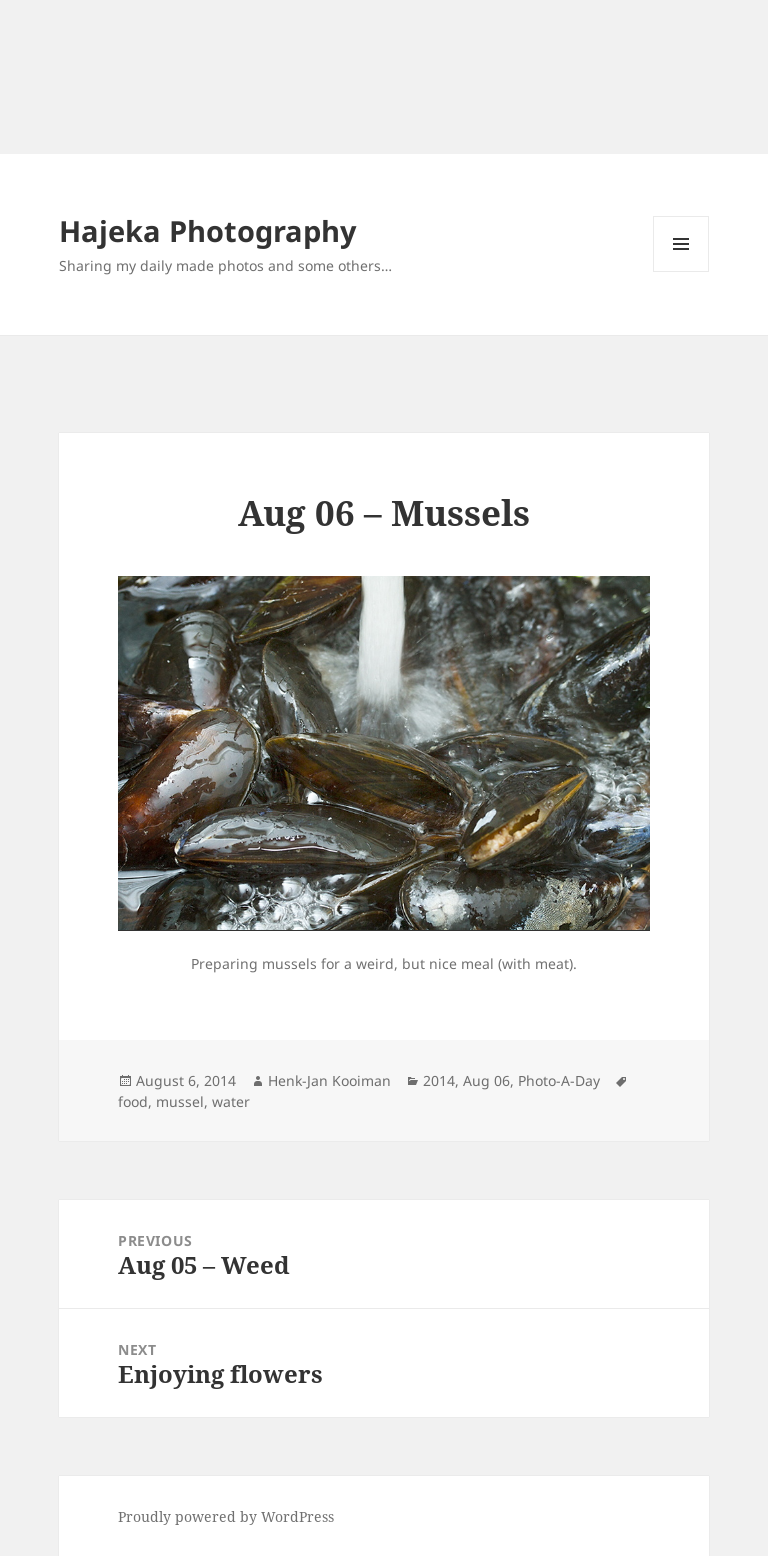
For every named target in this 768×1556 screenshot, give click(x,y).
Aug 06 (486, 1080)
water (231, 1101)
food (133, 1101)
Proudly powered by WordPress (226, 1516)
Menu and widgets (681, 271)
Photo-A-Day (559, 1080)
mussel (180, 1101)
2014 (439, 1080)
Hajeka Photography (208, 230)
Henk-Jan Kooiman (329, 1080)
